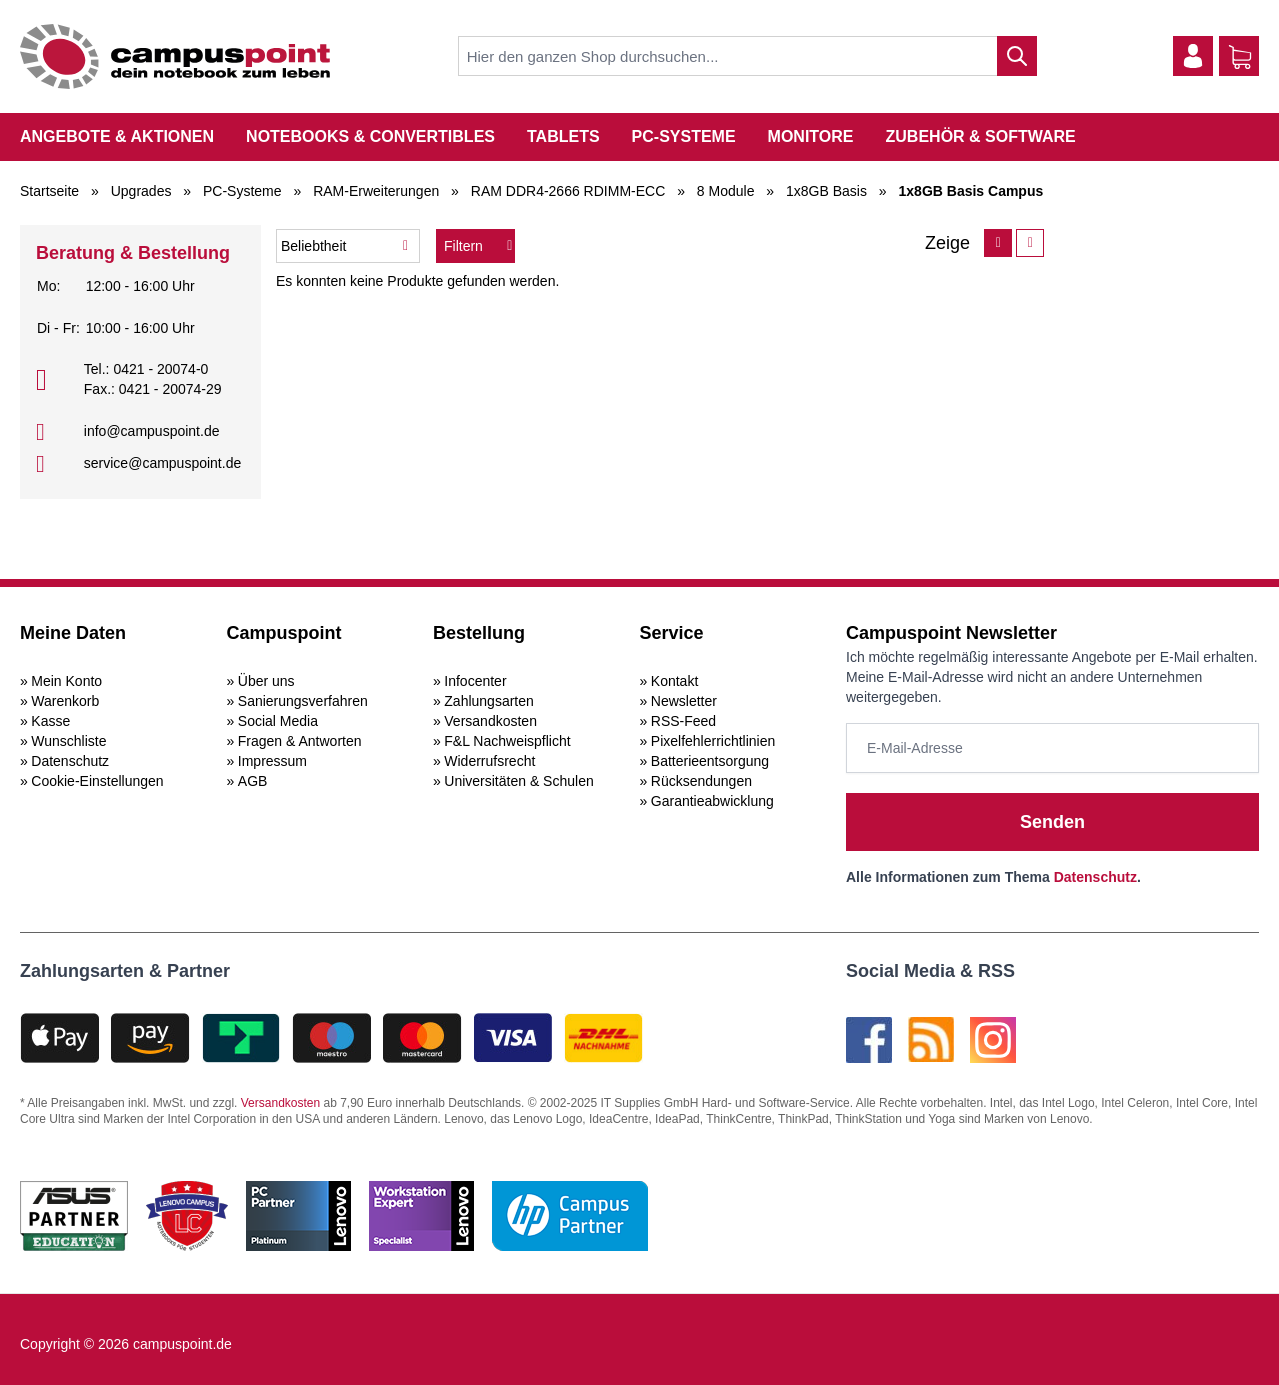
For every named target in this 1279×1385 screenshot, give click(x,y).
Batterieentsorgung (710, 761)
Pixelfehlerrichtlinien (713, 741)
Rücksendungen (701, 781)
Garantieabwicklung (712, 801)
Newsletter (684, 701)
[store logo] (175, 56)
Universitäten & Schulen (518, 781)
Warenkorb (65, 701)
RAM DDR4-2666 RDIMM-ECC (568, 191)
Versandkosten (490, 721)
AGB (253, 781)
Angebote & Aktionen (117, 136)
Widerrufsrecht (489, 761)
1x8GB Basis (826, 191)
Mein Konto (66, 681)
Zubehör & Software (981, 136)
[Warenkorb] (1240, 57)
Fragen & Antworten (300, 741)
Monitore (811, 136)
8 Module (726, 191)
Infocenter (475, 681)
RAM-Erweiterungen (376, 191)
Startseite (49, 191)
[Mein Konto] (1193, 56)
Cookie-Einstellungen (97, 781)
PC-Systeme (684, 136)
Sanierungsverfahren (303, 701)
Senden (1052, 822)
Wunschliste (68, 741)
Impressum (272, 761)
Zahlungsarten (489, 701)
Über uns (266, 681)
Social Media (278, 721)
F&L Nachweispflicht (507, 741)
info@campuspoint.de (152, 431)
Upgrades (141, 191)
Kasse (50, 721)
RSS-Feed (683, 721)
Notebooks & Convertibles (370, 136)
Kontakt (674, 681)
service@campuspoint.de (162, 463)
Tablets (563, 136)
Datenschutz (70, 761)
